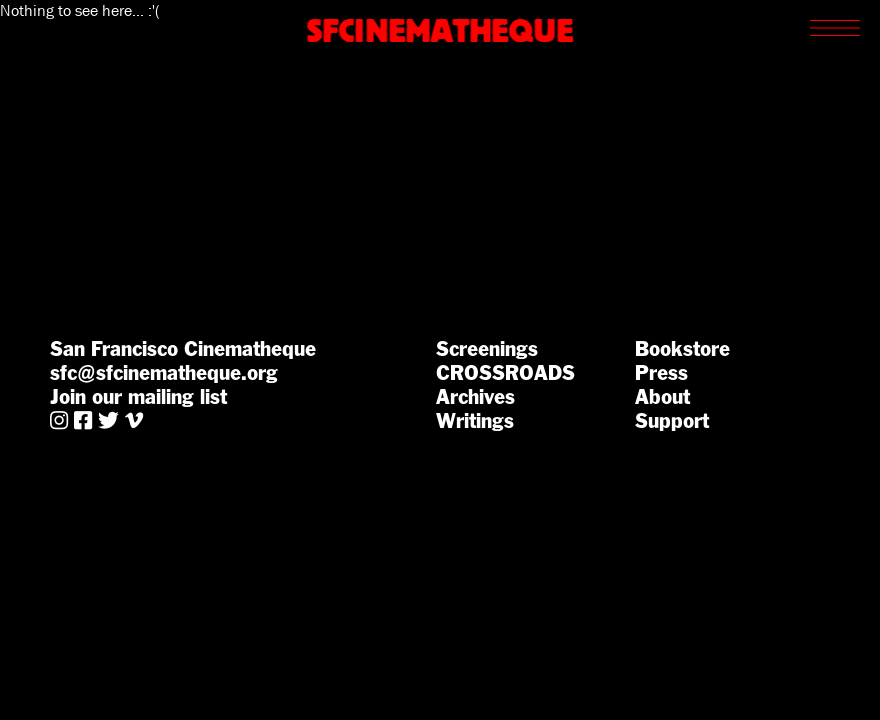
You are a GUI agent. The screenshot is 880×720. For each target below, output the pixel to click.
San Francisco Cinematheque (183, 349)
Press (661, 373)
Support (672, 421)
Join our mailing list (138, 397)
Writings (475, 421)
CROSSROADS (505, 373)
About (662, 397)
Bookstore (682, 349)
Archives (475, 397)
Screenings (487, 349)
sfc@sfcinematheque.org (164, 373)
